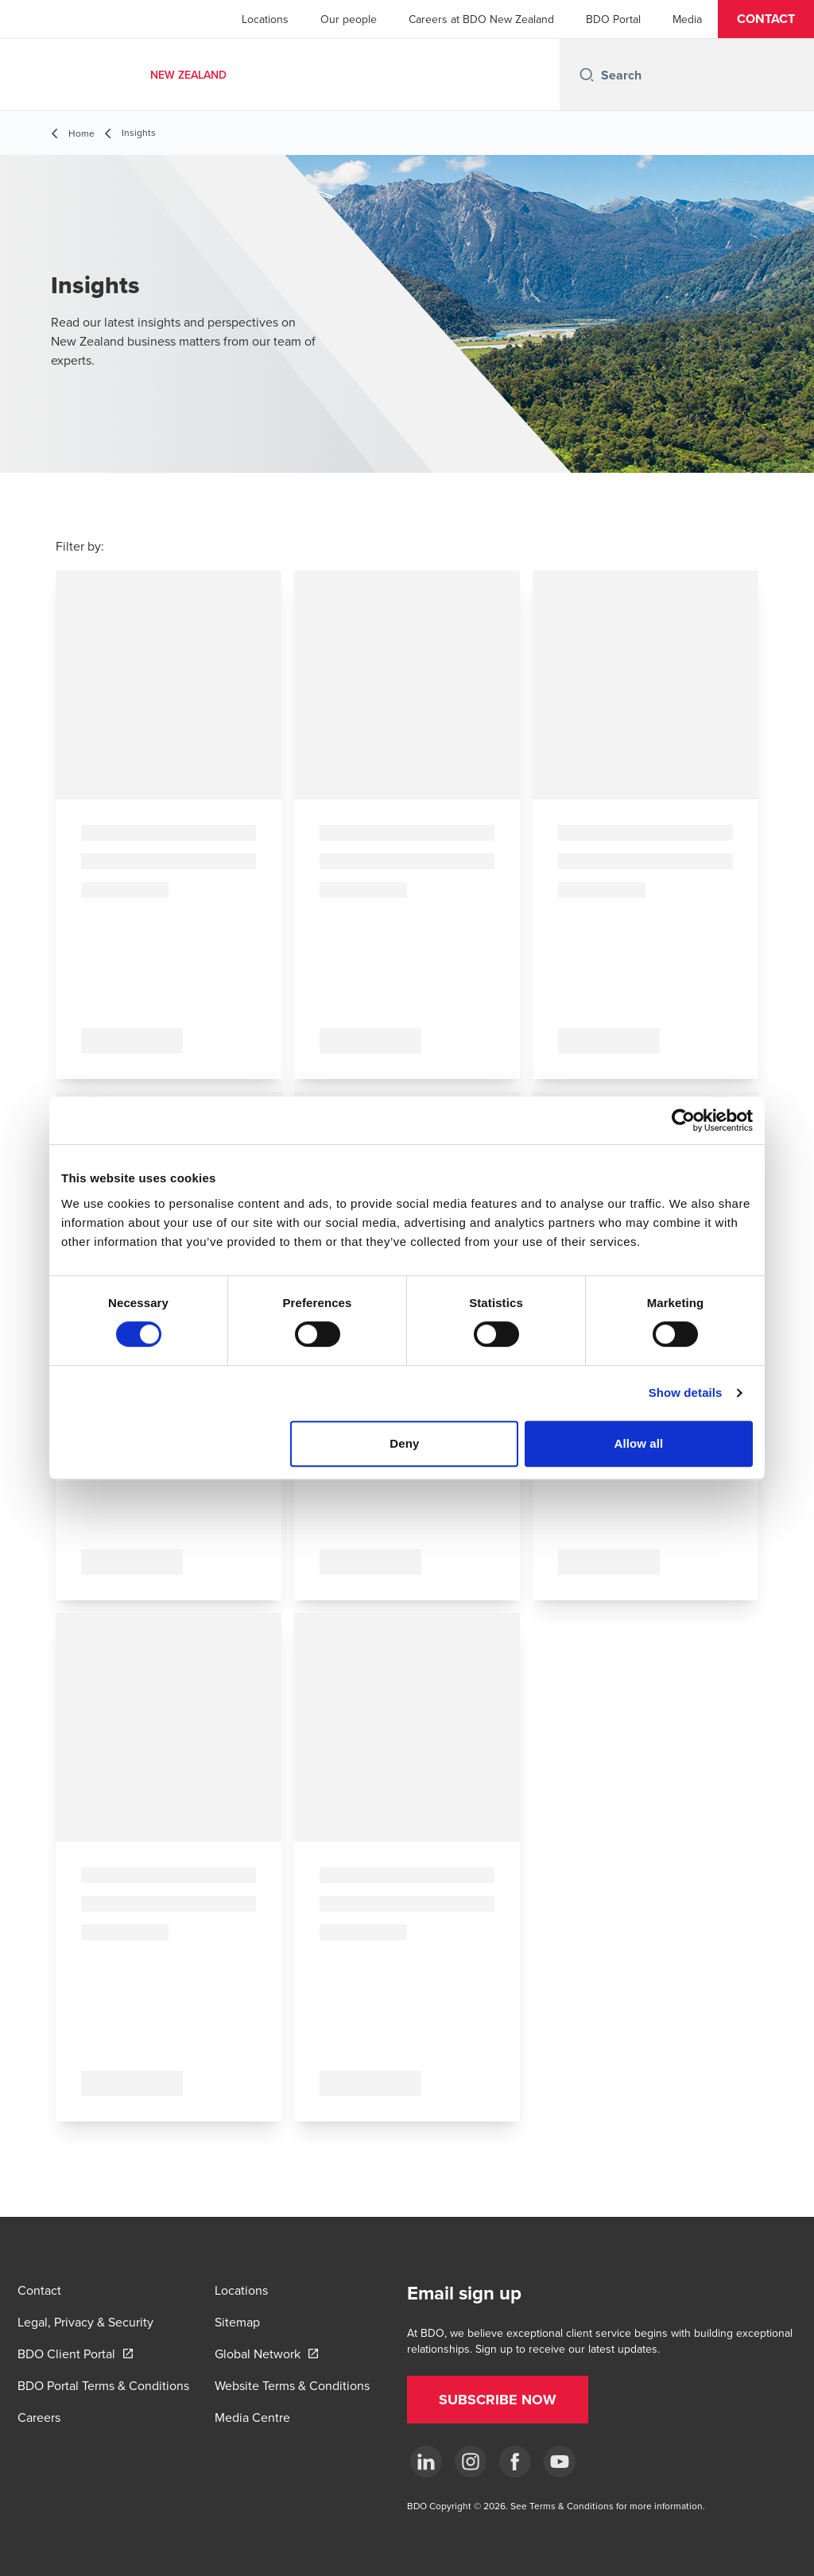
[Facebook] (515, 2462)
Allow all (639, 1443)
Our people (348, 19)
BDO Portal (613, 19)
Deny (404, 1443)
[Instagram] (471, 2462)
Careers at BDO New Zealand (481, 19)
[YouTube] (560, 2462)
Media (687, 19)
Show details (686, 1392)
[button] (766, 19)
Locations (265, 19)
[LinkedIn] (426, 2462)
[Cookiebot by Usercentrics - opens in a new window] (683, 1120)
